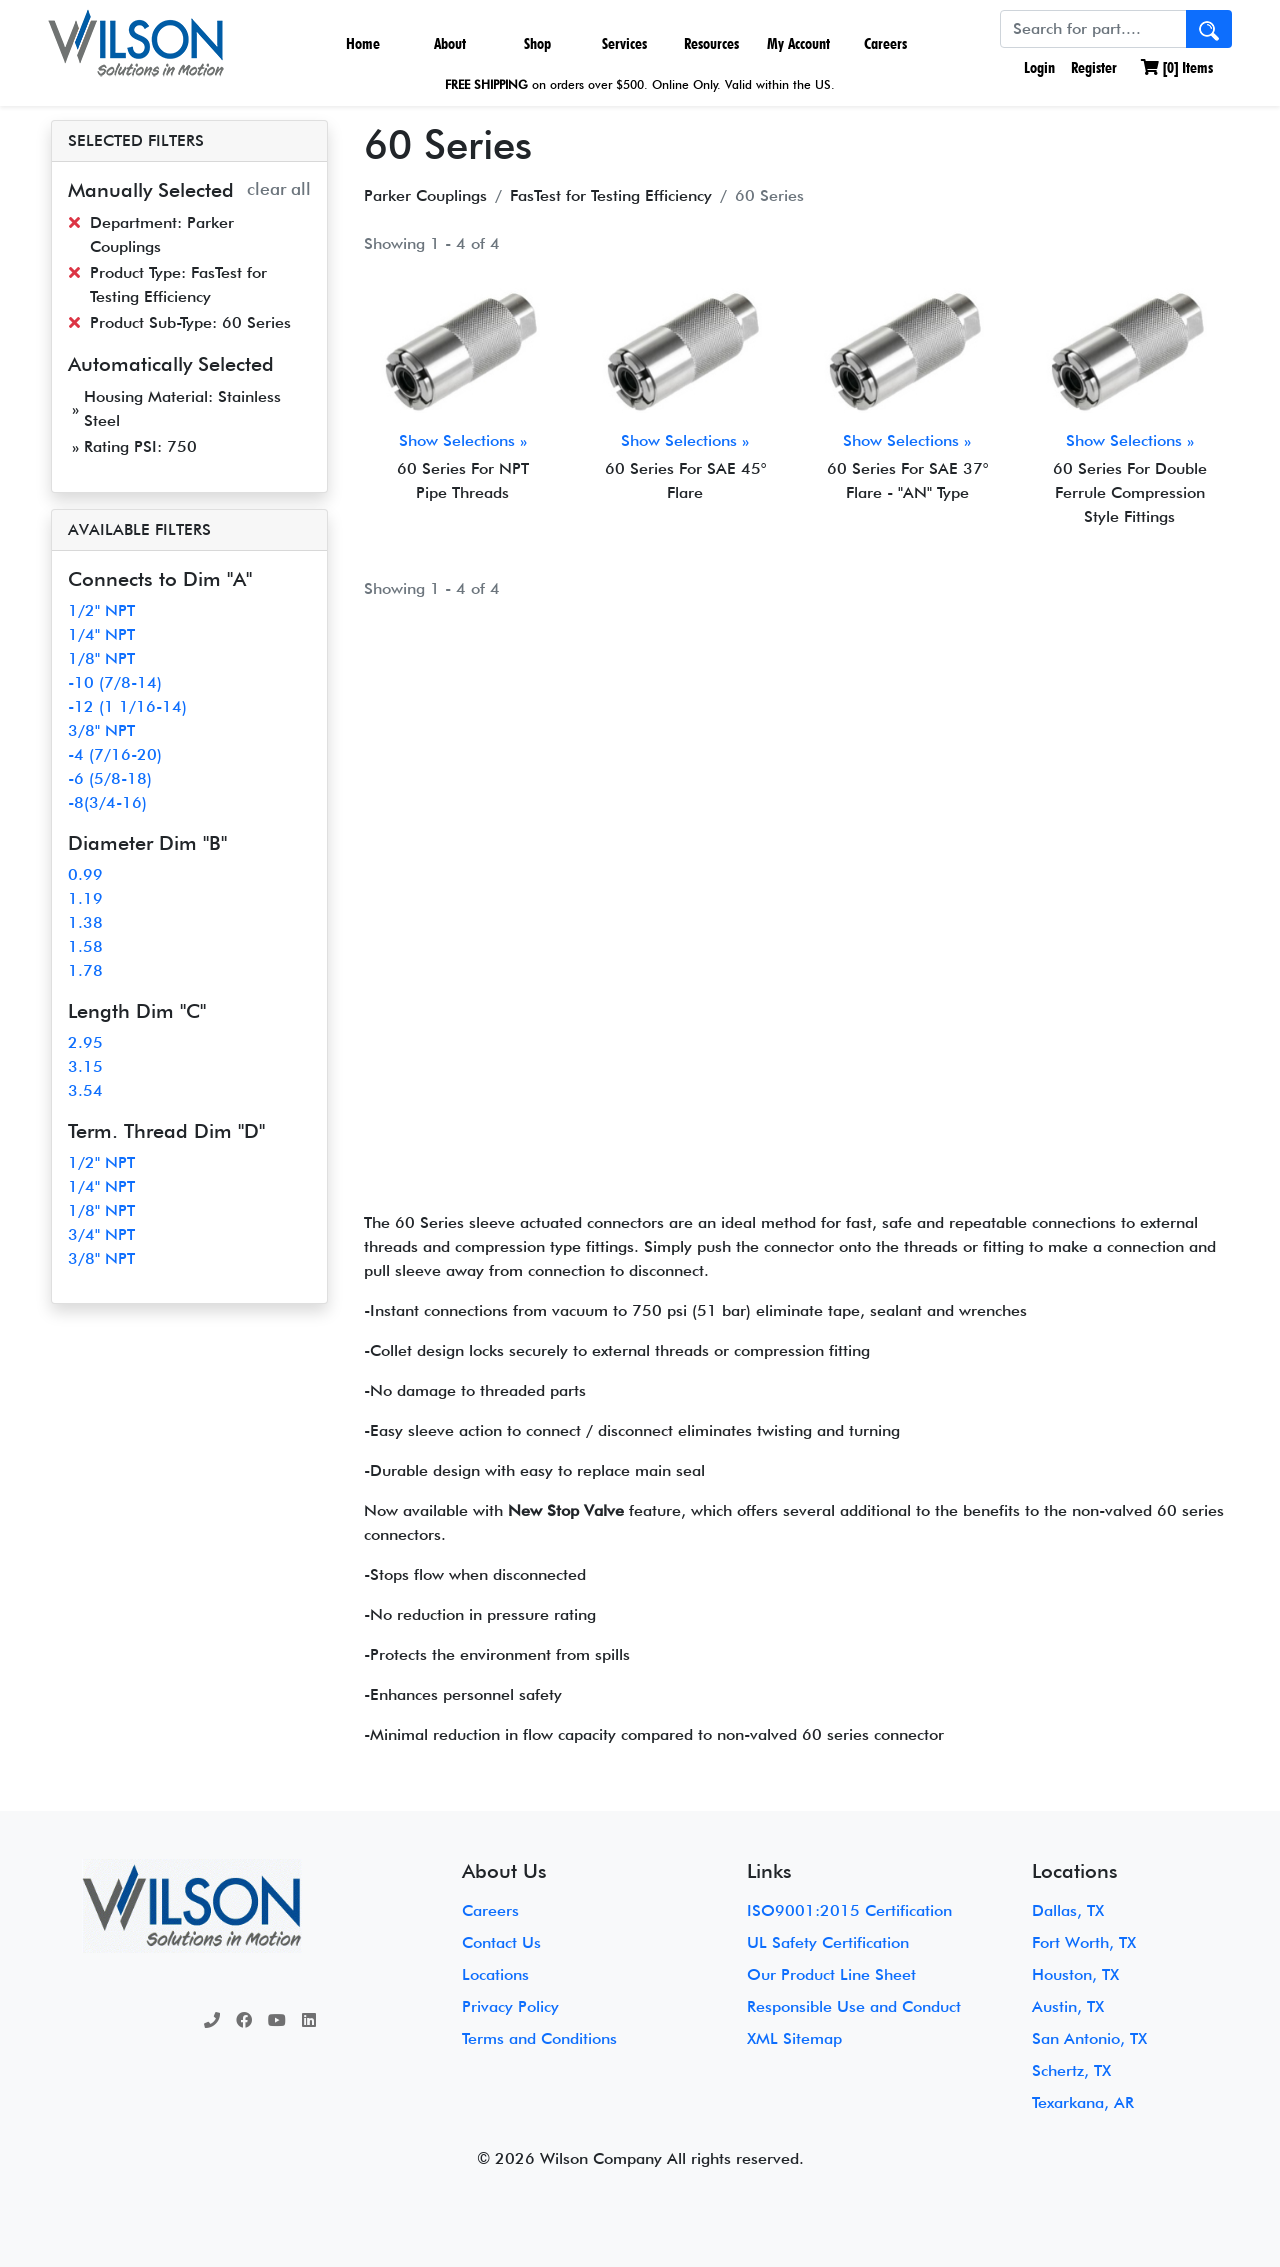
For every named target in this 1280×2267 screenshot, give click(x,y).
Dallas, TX (1068, 1910)
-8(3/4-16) (107, 802)
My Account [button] (798, 43)
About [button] (450, 43)
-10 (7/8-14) (115, 682)
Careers (885, 43)
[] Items (1177, 67)
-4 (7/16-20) (115, 754)
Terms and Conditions (539, 2038)
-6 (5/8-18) (110, 778)
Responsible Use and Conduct (854, 2006)
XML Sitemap (794, 2038)
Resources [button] (711, 43)
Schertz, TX (1071, 2070)
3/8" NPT (101, 730)
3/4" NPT (101, 1234)
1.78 (85, 970)
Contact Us (501, 1942)
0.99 (85, 874)
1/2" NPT (101, 610)
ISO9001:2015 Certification (849, 1910)
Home (363, 43)
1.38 (85, 922)
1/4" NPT (101, 634)
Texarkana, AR (1083, 2102)
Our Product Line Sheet (831, 1974)
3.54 (85, 1090)
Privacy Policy (510, 2006)
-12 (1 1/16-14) (127, 706)
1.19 (85, 898)
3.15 (85, 1066)
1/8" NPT (101, 658)
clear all (279, 188)
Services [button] (624, 43)
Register (1094, 67)
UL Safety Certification (828, 1942)
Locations (495, 1974)
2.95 (85, 1042)
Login (1037, 67)
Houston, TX (1075, 1974)
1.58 (85, 946)
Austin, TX (1068, 2006)
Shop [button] (537, 43)
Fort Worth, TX (1084, 1942)
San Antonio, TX (1089, 2038)
